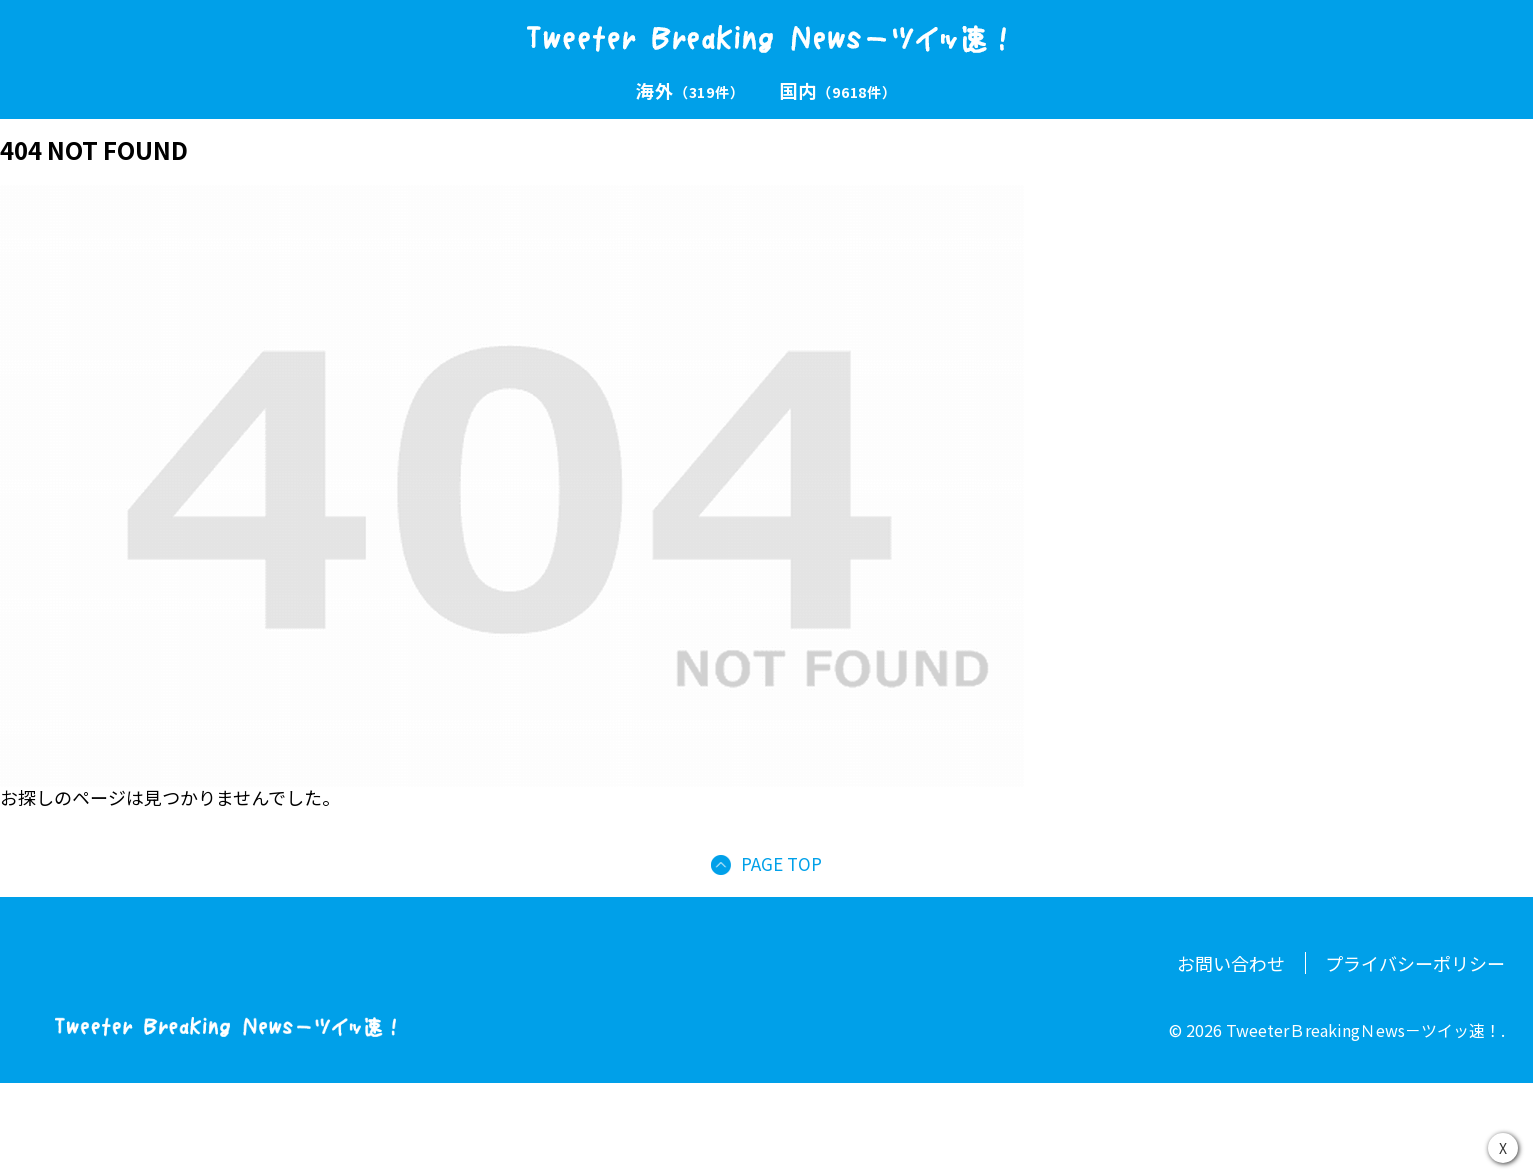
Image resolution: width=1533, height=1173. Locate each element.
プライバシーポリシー (1415, 963)
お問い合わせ (1231, 963)
